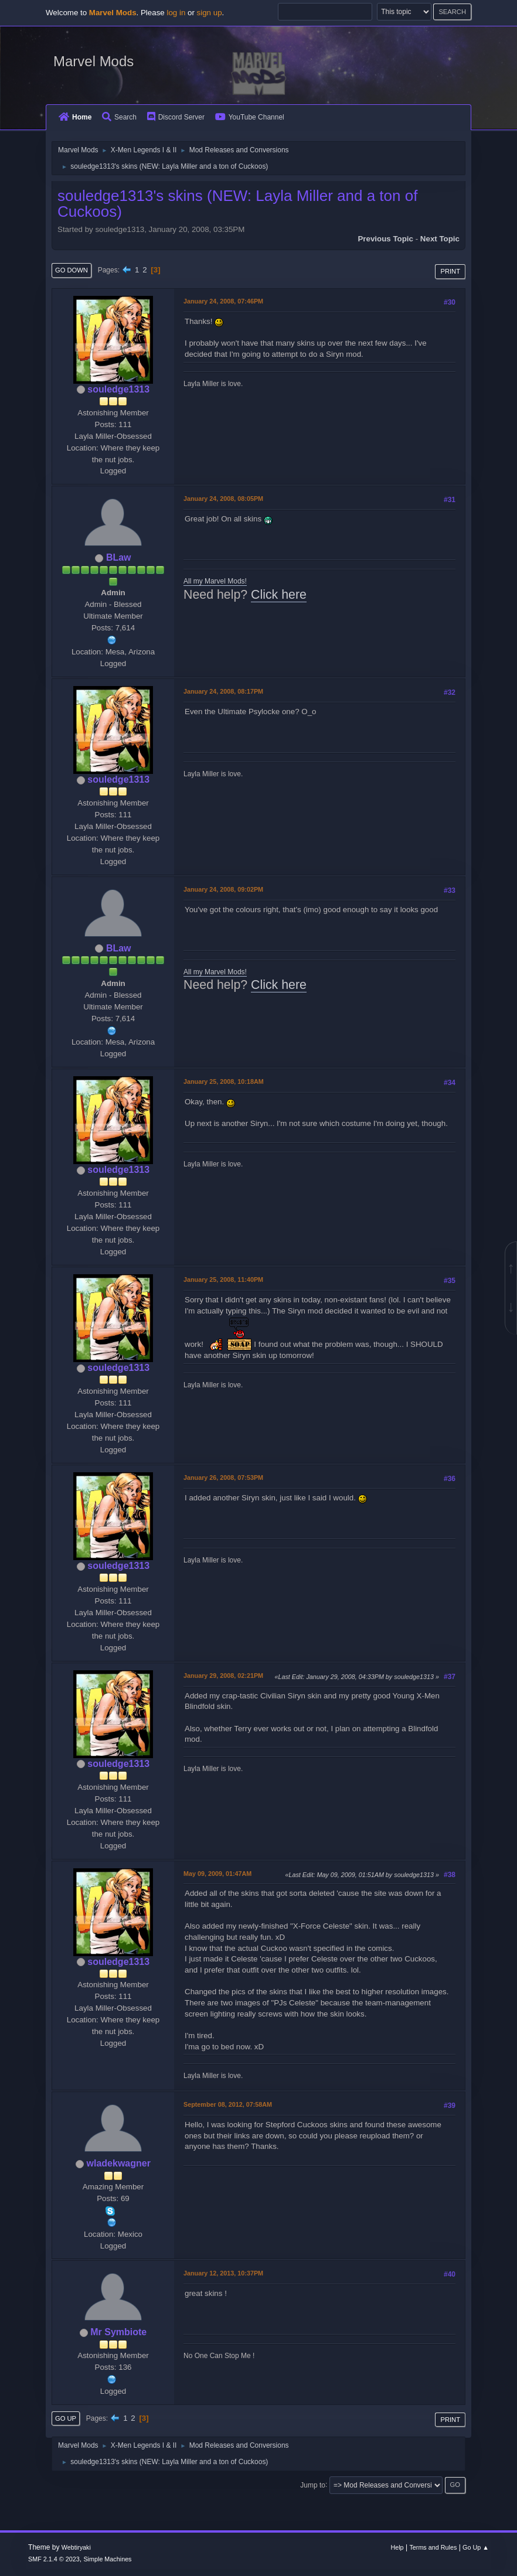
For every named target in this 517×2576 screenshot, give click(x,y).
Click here (279, 595)
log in (175, 12)
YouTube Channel (249, 117)
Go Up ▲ (475, 2547)
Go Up (65, 2418)
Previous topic (385, 238)
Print (450, 271)
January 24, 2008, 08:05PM (223, 498)
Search (119, 117)
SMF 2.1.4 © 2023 (54, 2559)
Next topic (440, 238)
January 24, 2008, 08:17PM (223, 691)
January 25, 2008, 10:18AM (223, 1081)
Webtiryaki (76, 2547)
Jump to (312, 2485)
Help (396, 2547)
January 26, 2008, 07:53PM (223, 1477)
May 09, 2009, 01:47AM (217, 1873)
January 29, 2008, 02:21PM (223, 1675)
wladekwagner (119, 2163)
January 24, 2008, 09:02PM (223, 889)
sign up (209, 12)
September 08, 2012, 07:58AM (227, 2104)
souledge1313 (118, 389)
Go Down (71, 270)
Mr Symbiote (118, 2332)
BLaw (118, 557)
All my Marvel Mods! (215, 581)
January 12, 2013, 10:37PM (223, 2273)
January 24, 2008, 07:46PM (223, 301)
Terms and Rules (433, 2547)
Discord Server (176, 117)
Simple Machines (107, 2559)
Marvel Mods (93, 61)
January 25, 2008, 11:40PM (223, 1279)
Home (75, 117)
